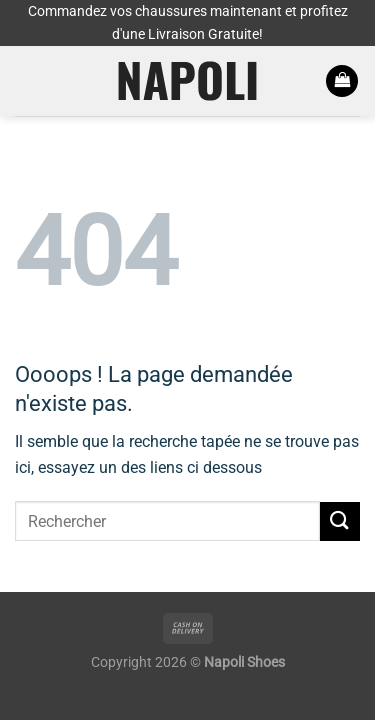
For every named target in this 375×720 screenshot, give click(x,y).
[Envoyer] (340, 521)
